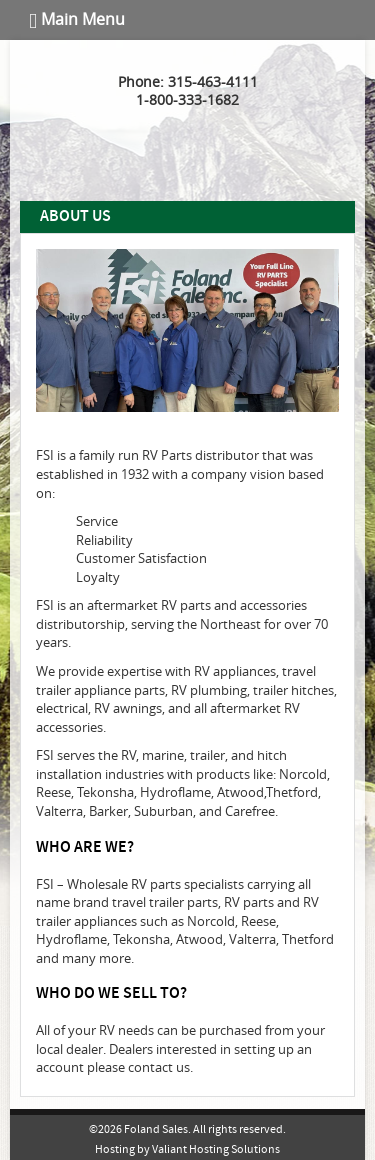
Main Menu (77, 19)
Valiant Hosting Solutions (216, 1149)
